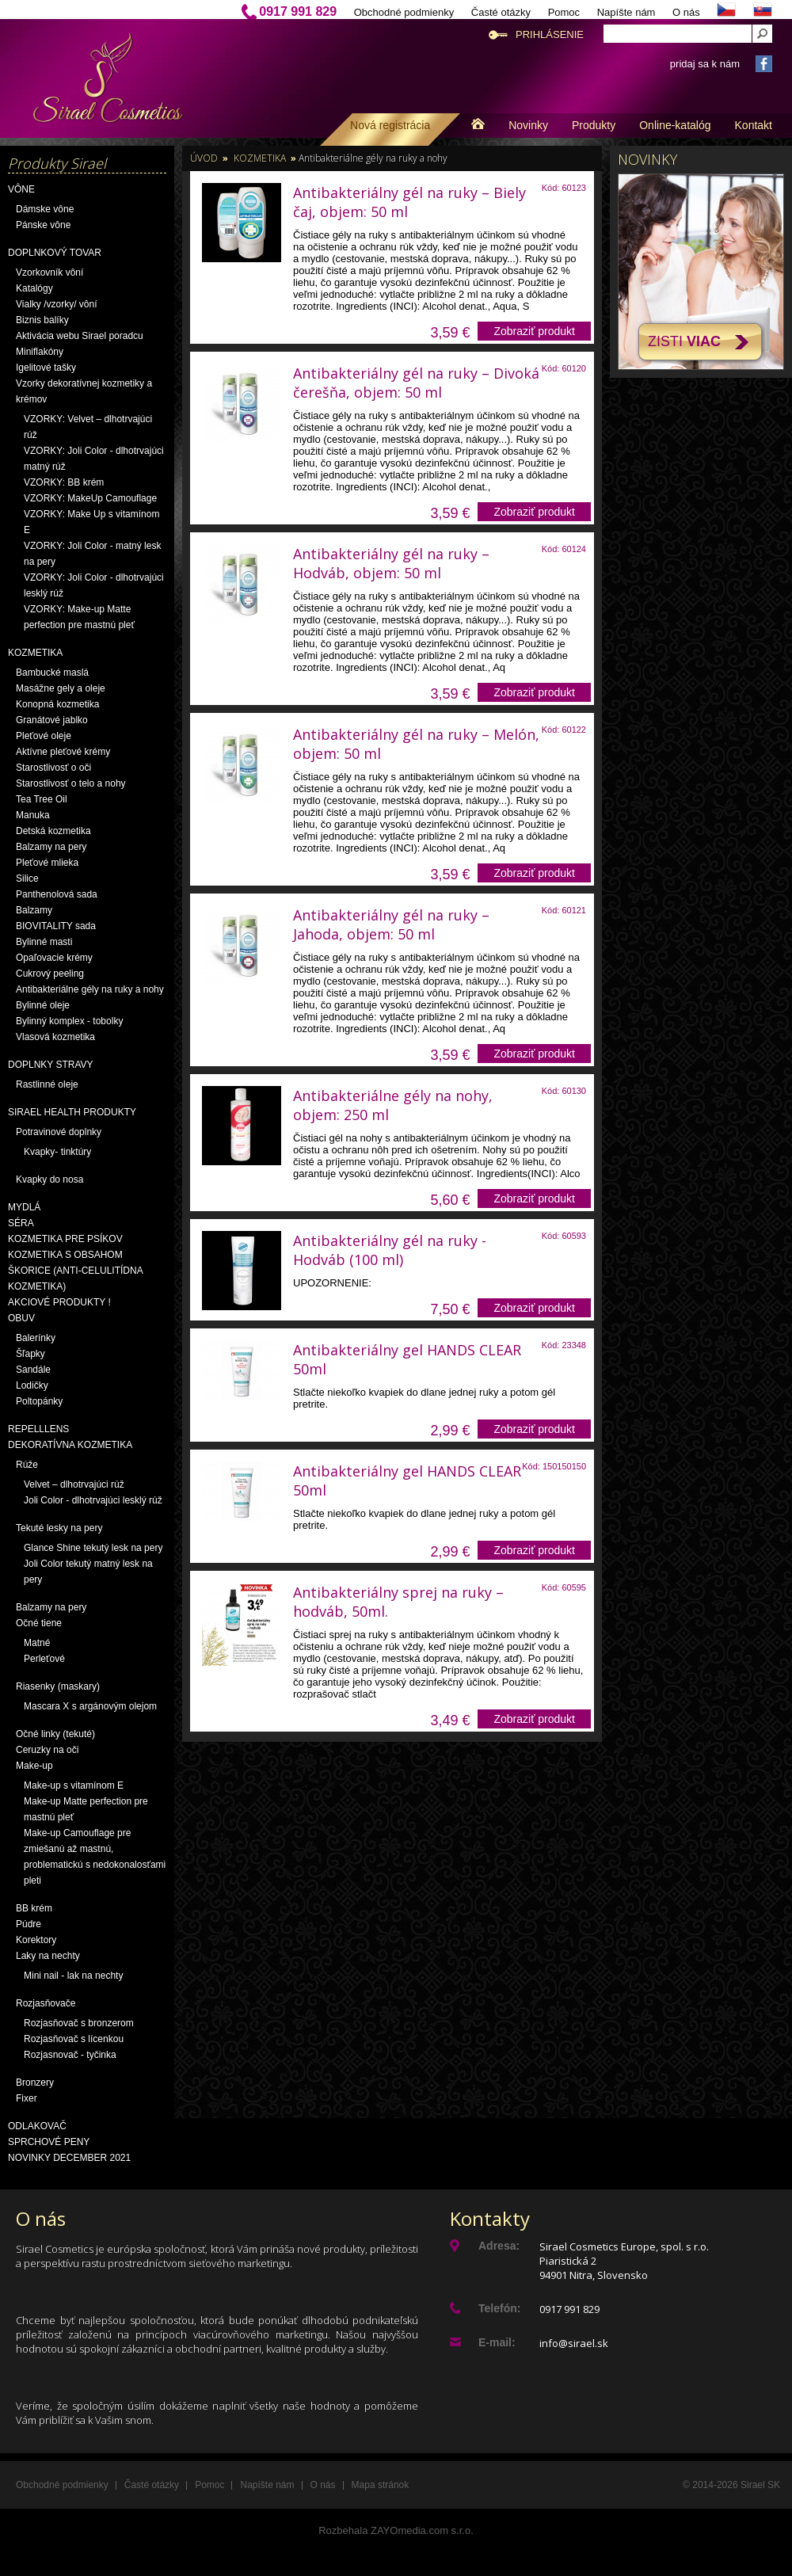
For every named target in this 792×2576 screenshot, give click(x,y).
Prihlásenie (550, 34)
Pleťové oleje (43, 735)
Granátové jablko (52, 720)
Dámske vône (45, 209)
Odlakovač (37, 2126)
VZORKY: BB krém (64, 482)
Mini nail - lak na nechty (73, 1975)
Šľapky (30, 1353)
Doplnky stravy (50, 1064)
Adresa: (499, 2245)
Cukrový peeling (50, 973)
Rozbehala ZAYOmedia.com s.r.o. (396, 2530)
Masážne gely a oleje (60, 688)
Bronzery (35, 2082)
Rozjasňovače (45, 2003)
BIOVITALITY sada (56, 926)
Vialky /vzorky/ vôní (56, 304)
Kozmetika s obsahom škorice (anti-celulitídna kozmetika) (75, 1270)
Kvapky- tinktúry (57, 1151)
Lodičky (32, 1385)
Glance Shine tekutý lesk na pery (93, 1547)
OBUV (21, 1318)
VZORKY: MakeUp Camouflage (90, 498)
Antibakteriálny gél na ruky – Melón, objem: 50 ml (416, 744)
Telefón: (499, 2308)
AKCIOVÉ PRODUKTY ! (59, 1302)
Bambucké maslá (52, 672)
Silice (27, 878)
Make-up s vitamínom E (74, 1785)
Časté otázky (501, 12)
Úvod (204, 158)
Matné (37, 1642)
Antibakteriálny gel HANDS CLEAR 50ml (407, 1359)
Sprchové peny (48, 2141)
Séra (21, 1223)
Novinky (528, 125)
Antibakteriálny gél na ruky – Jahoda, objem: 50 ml (391, 924)
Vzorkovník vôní (49, 272)
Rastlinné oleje (47, 1084)
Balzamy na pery (51, 846)
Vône (21, 189)
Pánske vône (43, 225)
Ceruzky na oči (47, 1749)
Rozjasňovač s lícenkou (74, 2038)
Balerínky (35, 1337)
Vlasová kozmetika (55, 1036)
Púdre (28, 1924)
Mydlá (24, 1207)
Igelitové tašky (46, 367)
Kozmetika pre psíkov (65, 1238)
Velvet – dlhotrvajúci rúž (74, 1484)
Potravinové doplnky (58, 1131)
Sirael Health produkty (72, 1112)
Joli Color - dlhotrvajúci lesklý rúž (93, 1500)
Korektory (36, 1939)
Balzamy (34, 910)
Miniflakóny (39, 351)
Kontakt (753, 125)
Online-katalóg (674, 125)
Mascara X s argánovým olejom (90, 1706)
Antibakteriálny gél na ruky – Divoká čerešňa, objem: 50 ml (416, 383)
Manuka (33, 815)
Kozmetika (35, 652)
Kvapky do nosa (49, 1179)
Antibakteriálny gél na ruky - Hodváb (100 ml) (389, 1250)
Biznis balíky (42, 320)
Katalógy (34, 288)
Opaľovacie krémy (54, 957)
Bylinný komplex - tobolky (69, 1021)
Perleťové (44, 1658)
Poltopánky (39, 1401)
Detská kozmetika (53, 830)
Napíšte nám (626, 12)
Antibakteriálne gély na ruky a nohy (90, 989)
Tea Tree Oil (41, 799)
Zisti (684, 341)
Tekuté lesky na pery (59, 1528)
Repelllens (38, 1429)
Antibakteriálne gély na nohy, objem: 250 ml (393, 1105)
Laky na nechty (48, 1955)
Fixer (26, 2098)
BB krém (34, 1908)
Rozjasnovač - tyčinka (70, 2054)
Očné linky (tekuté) (55, 1734)
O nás (686, 12)
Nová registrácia (390, 125)
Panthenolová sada (56, 894)
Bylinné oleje (43, 1005)
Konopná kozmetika (57, 704)
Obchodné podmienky (404, 12)
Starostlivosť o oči (53, 767)
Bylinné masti (44, 941)
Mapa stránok (380, 2484)
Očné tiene (39, 1623)
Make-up (34, 1765)
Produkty (593, 125)
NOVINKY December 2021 (69, 2157)
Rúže (27, 1464)
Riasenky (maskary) (58, 1686)
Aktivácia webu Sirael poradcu (79, 335)
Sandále (33, 1369)
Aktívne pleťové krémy (63, 751)
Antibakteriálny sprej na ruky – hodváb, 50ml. (398, 1602)
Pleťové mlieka (47, 862)
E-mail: (497, 2342)
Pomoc (564, 12)
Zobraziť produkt (534, 331)
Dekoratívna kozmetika (70, 1444)
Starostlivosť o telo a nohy (71, 783)
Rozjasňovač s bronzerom (79, 2023)
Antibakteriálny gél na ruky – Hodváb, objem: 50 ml (391, 563)
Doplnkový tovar (54, 252)
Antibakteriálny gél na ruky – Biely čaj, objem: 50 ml (409, 202)
